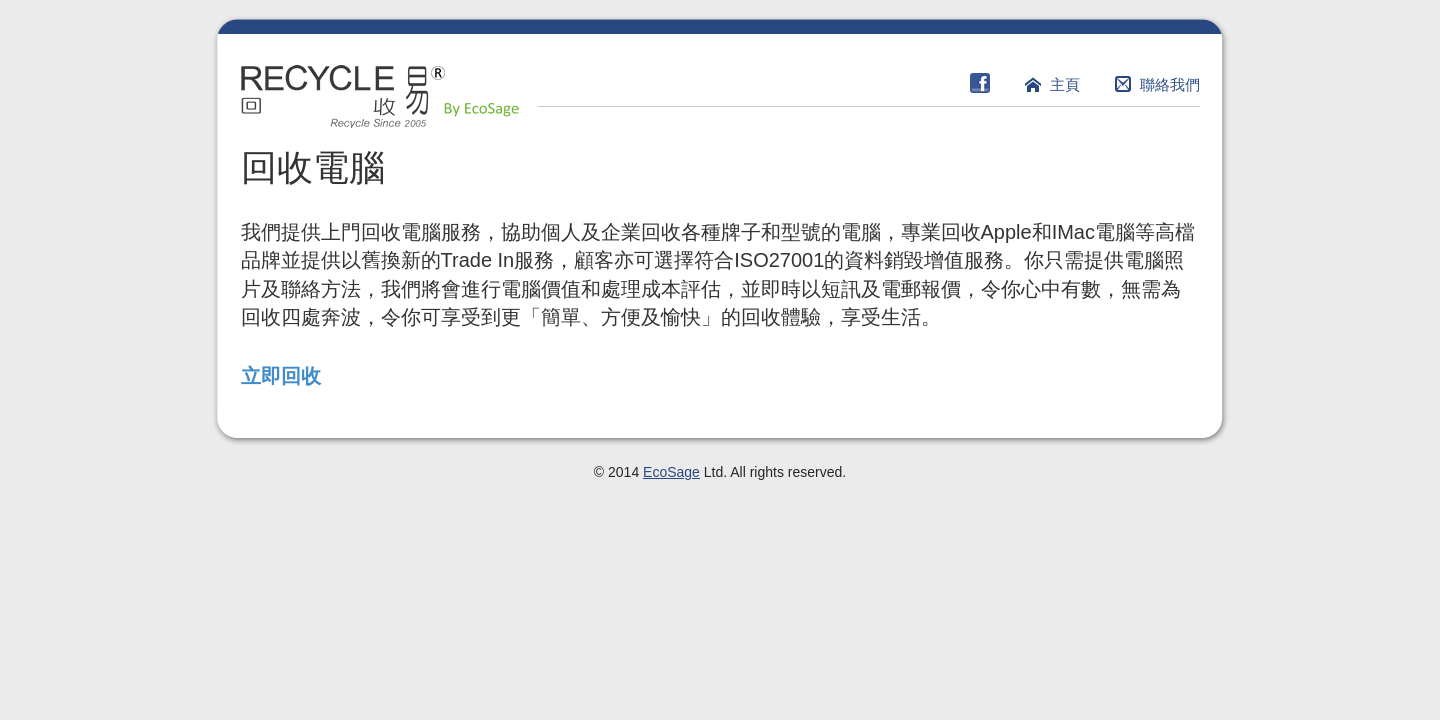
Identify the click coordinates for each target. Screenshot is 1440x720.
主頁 (1065, 84)
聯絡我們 (1170, 84)
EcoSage (671, 472)
